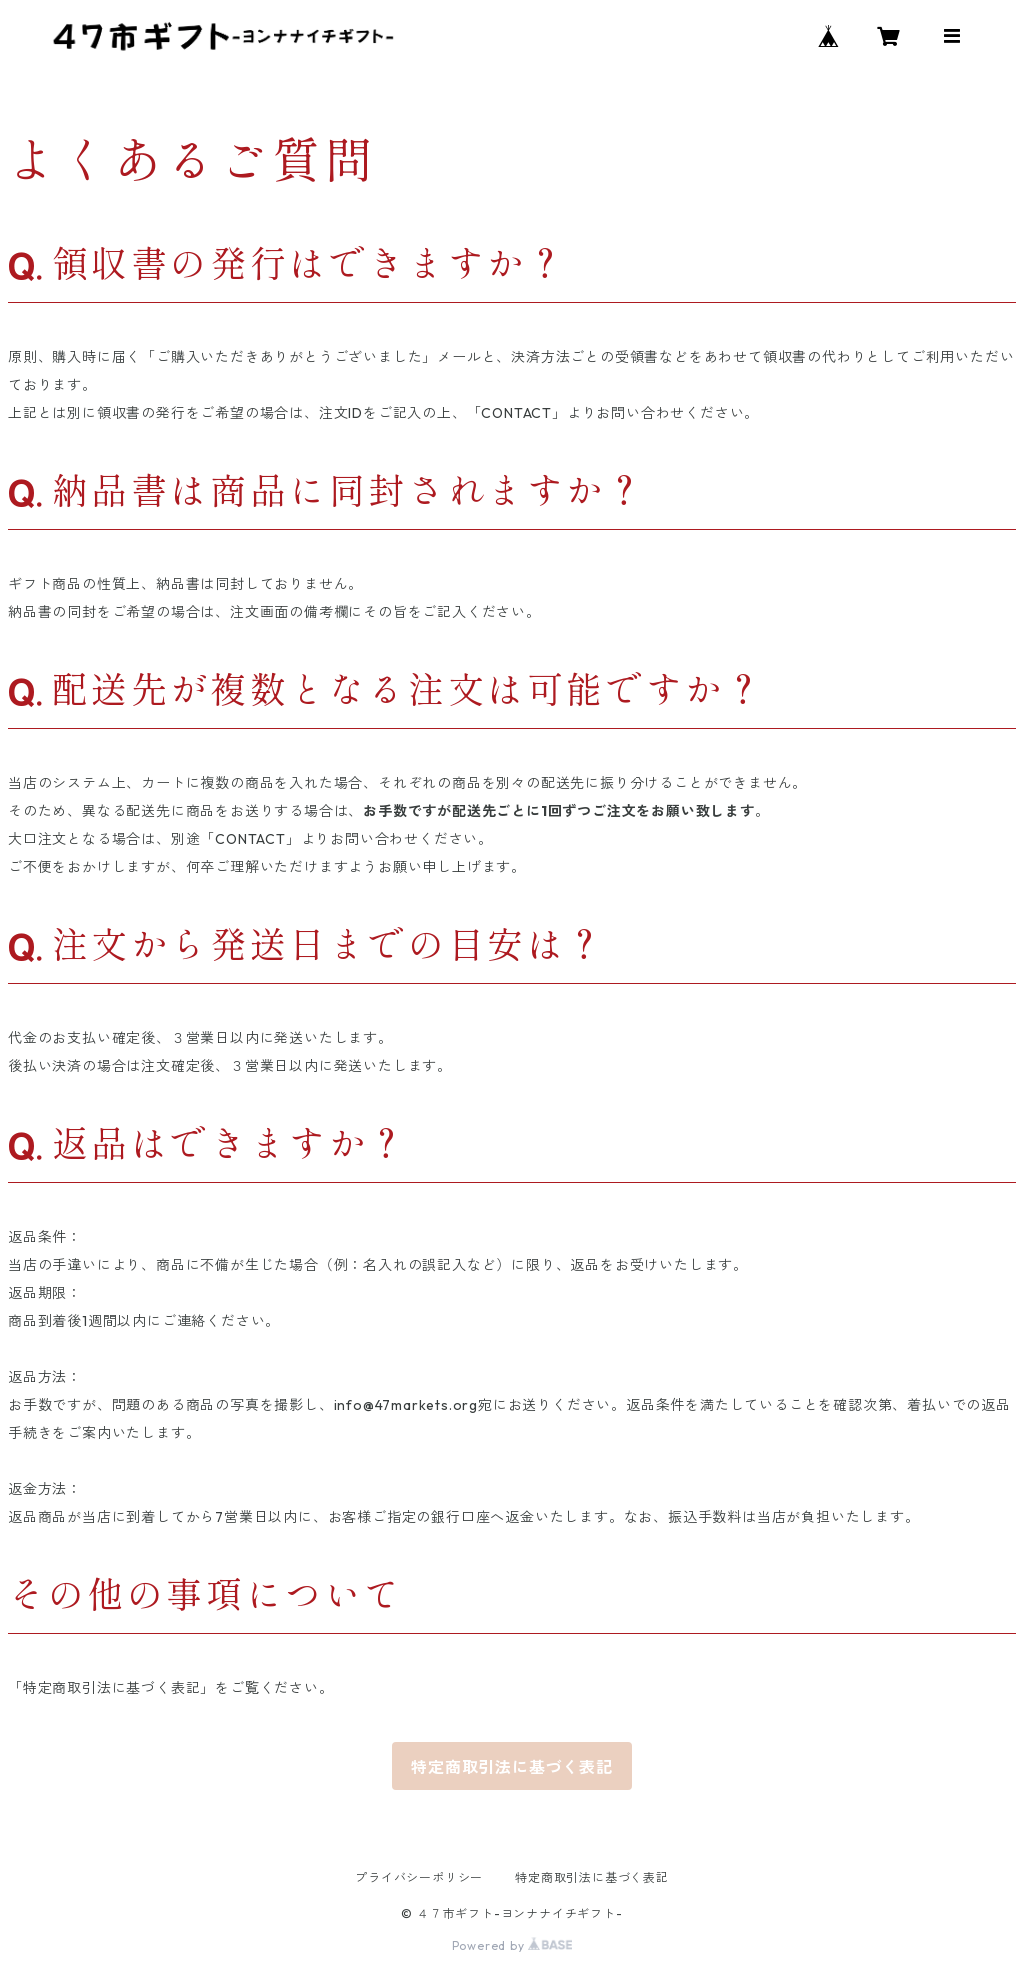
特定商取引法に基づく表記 (512, 1767)
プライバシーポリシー (419, 1877)
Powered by (512, 1945)
